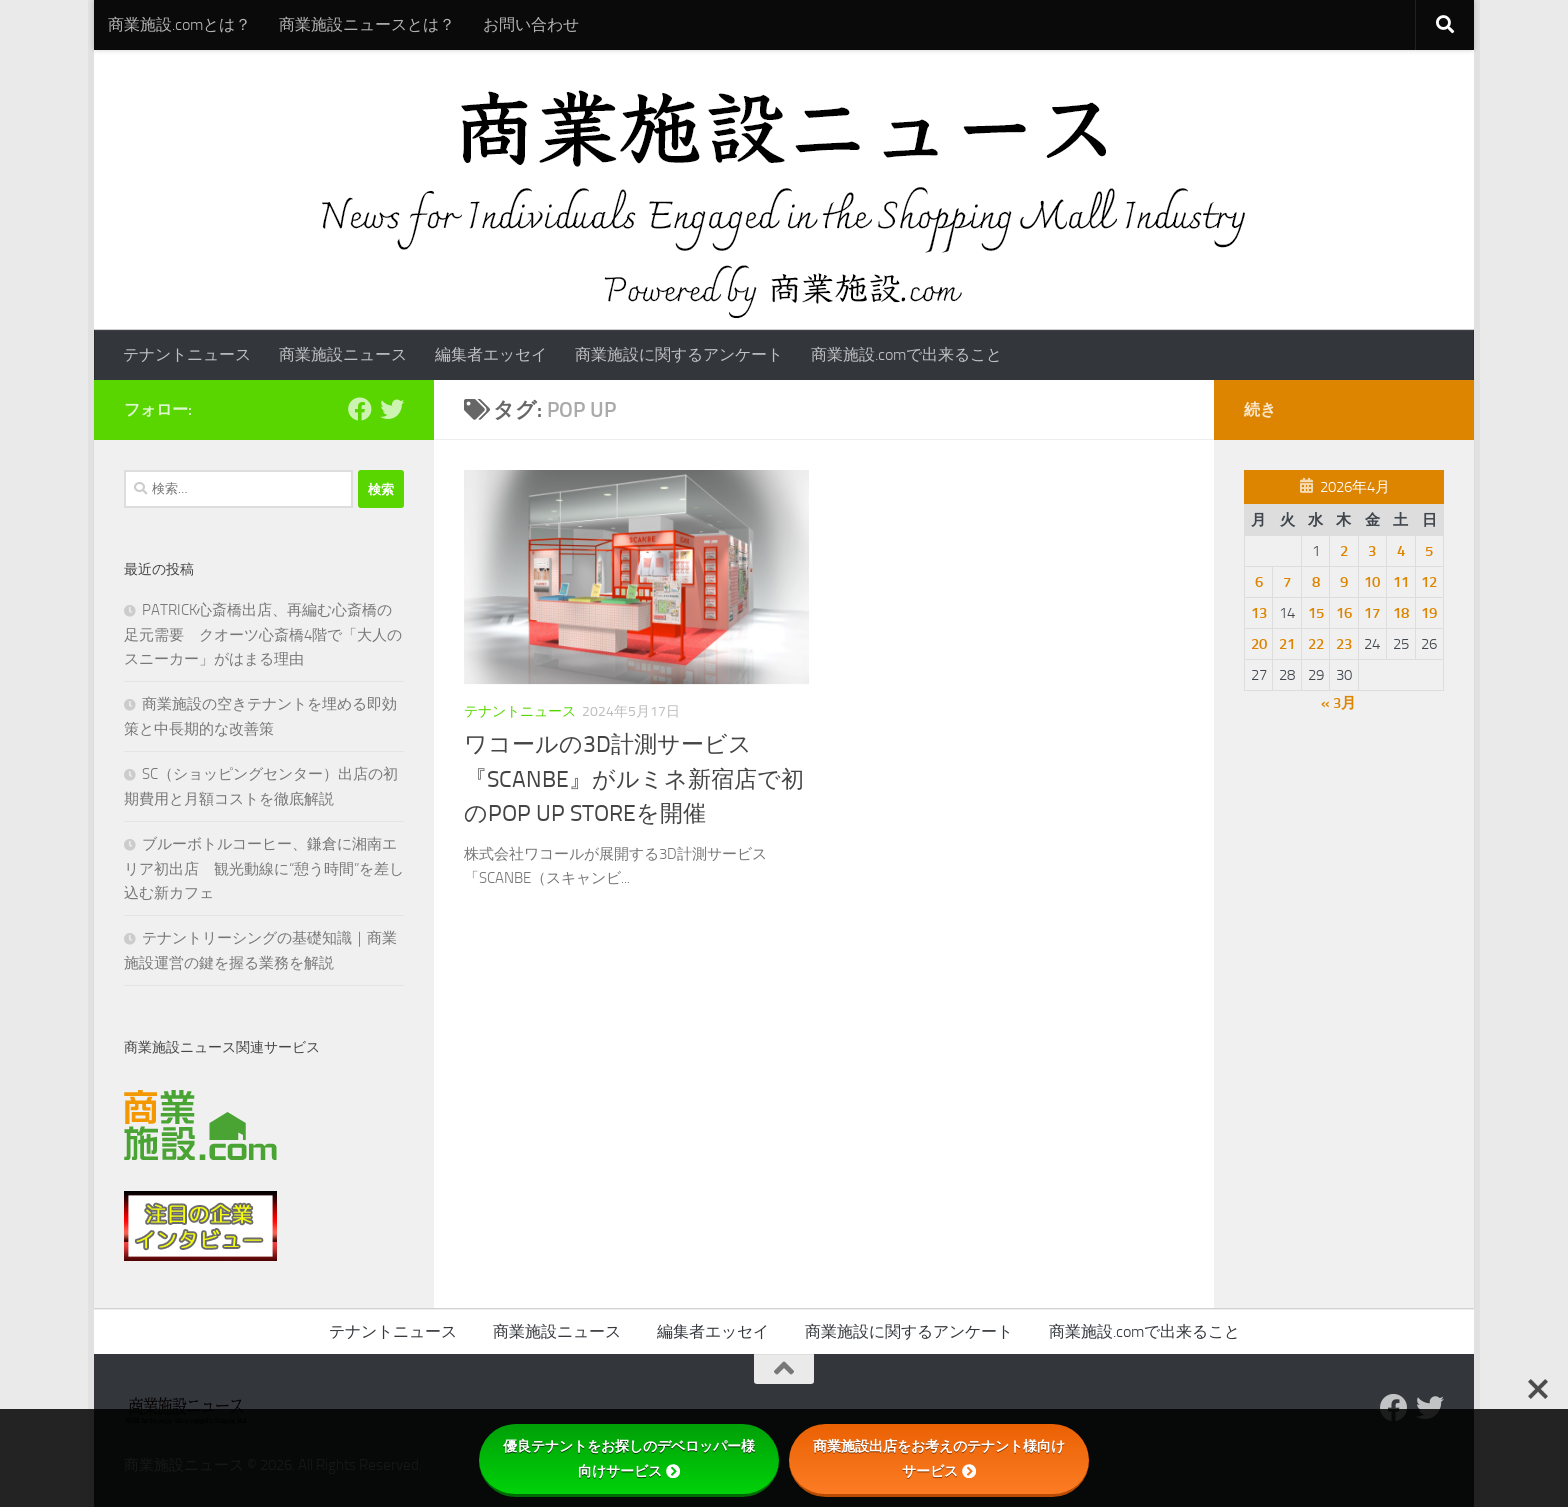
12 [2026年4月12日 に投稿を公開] (1429, 582)
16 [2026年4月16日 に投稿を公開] (1344, 613)
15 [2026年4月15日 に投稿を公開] (1316, 613)
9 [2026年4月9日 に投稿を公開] (1344, 582)
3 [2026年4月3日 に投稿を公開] (1372, 551)
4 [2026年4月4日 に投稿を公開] (1401, 551)
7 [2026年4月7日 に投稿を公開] (1287, 582)
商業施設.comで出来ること (906, 354)
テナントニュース (187, 354)
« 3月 (1338, 703)
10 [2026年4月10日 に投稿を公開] (1372, 582)
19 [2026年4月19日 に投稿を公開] (1429, 613)
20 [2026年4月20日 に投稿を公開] (1259, 644)
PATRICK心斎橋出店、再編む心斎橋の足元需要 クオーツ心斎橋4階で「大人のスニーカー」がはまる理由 (263, 634)
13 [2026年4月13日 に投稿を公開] (1259, 613)
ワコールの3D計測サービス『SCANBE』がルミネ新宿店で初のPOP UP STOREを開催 (634, 779)
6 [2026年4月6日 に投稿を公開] (1259, 582)
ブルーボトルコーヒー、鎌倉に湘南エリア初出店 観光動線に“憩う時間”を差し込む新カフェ (264, 868)
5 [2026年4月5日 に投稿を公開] (1429, 551)
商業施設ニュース (343, 354)
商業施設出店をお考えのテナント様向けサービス (939, 1458)
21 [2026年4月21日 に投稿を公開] (1287, 644)
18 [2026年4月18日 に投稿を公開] (1401, 613)
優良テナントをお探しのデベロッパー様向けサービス (629, 1458)
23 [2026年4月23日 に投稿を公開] (1344, 644)
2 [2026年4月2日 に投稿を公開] (1344, 551)
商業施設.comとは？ (179, 24)
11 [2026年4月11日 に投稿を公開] (1401, 582)
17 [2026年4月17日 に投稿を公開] (1372, 613)
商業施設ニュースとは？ (367, 24)
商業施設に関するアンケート (679, 354)
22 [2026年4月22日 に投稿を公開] (1316, 644)
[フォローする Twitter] (392, 409)
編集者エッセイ (491, 354)
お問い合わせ (531, 24)
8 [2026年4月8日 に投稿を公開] (1316, 582)
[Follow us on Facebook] (360, 409)
